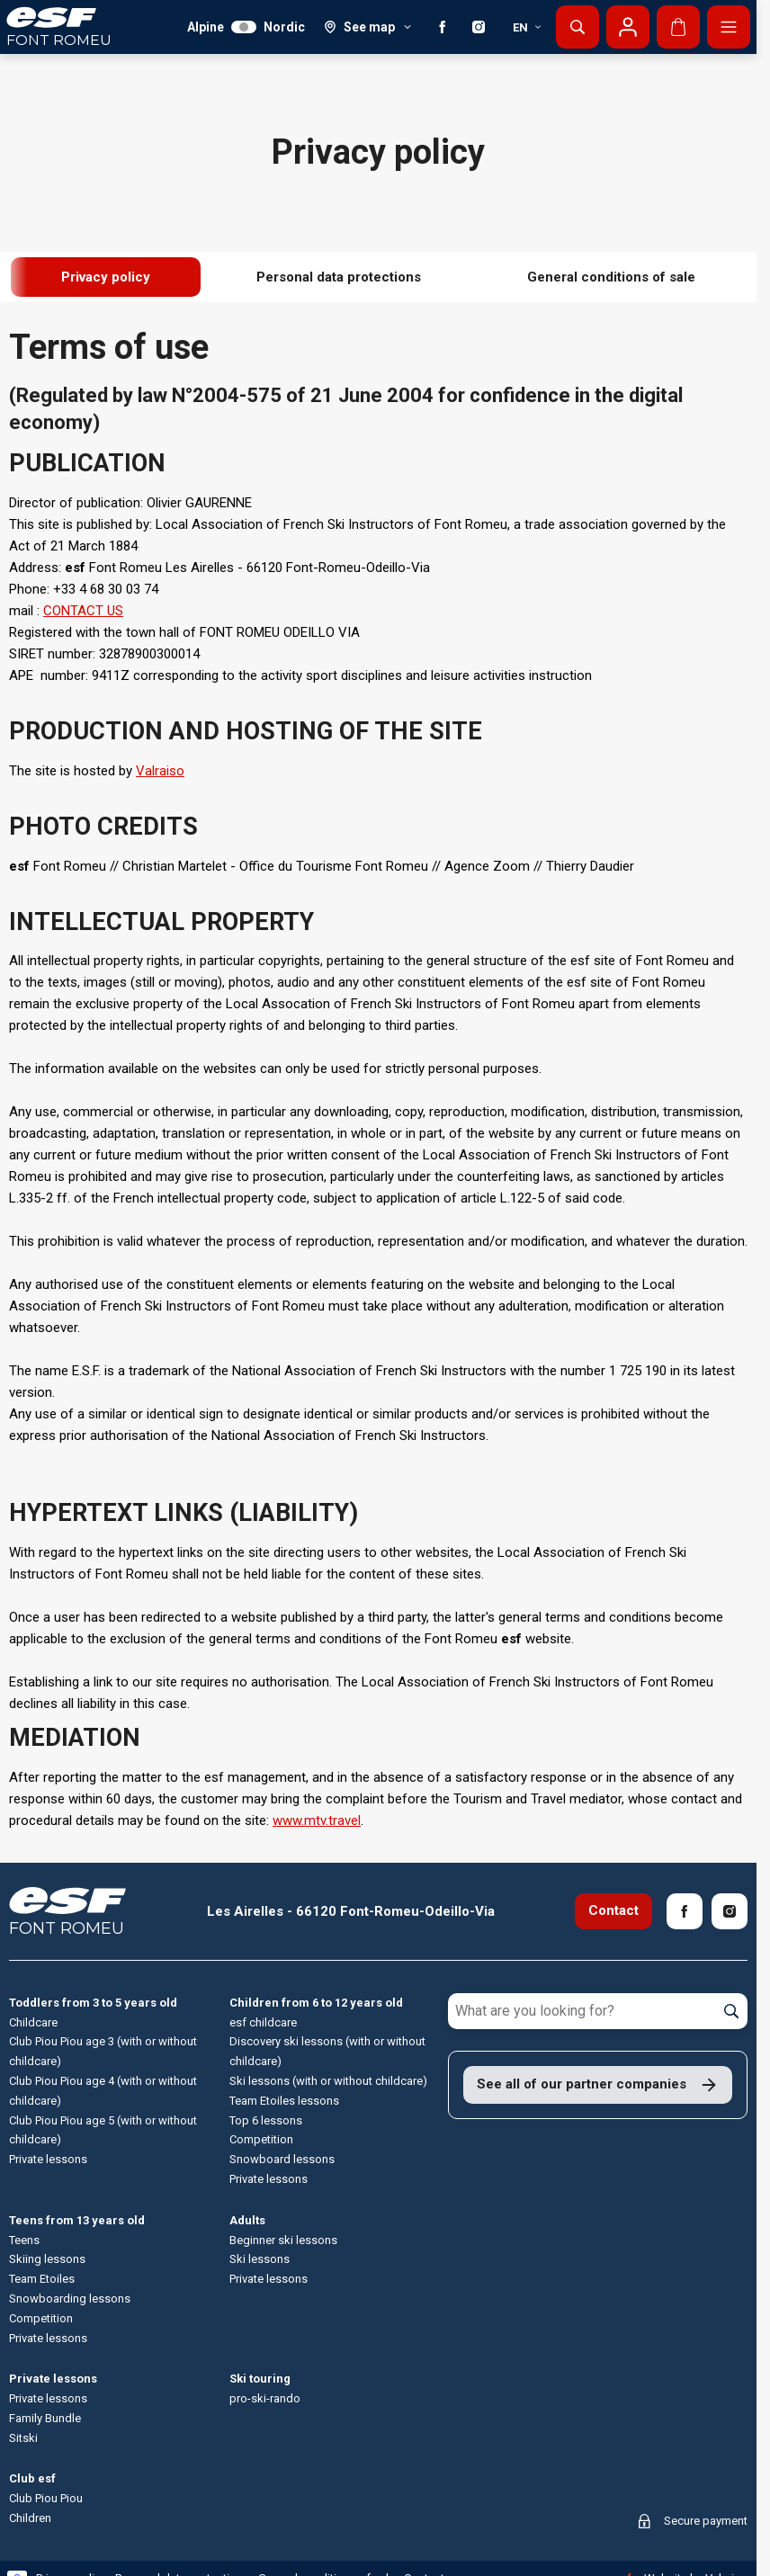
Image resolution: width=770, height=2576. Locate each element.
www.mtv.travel (317, 1820)
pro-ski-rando (264, 2398)
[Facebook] (442, 27)
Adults (247, 2220)
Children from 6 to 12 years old (316, 2002)
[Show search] (577, 27)
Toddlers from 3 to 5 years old (93, 2002)
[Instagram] (478, 27)
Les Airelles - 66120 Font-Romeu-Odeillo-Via (351, 1911)
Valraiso (160, 771)
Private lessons (53, 2378)
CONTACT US (83, 611)
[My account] (627, 27)
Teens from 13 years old (77, 2220)
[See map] (368, 27)
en (527, 27)
